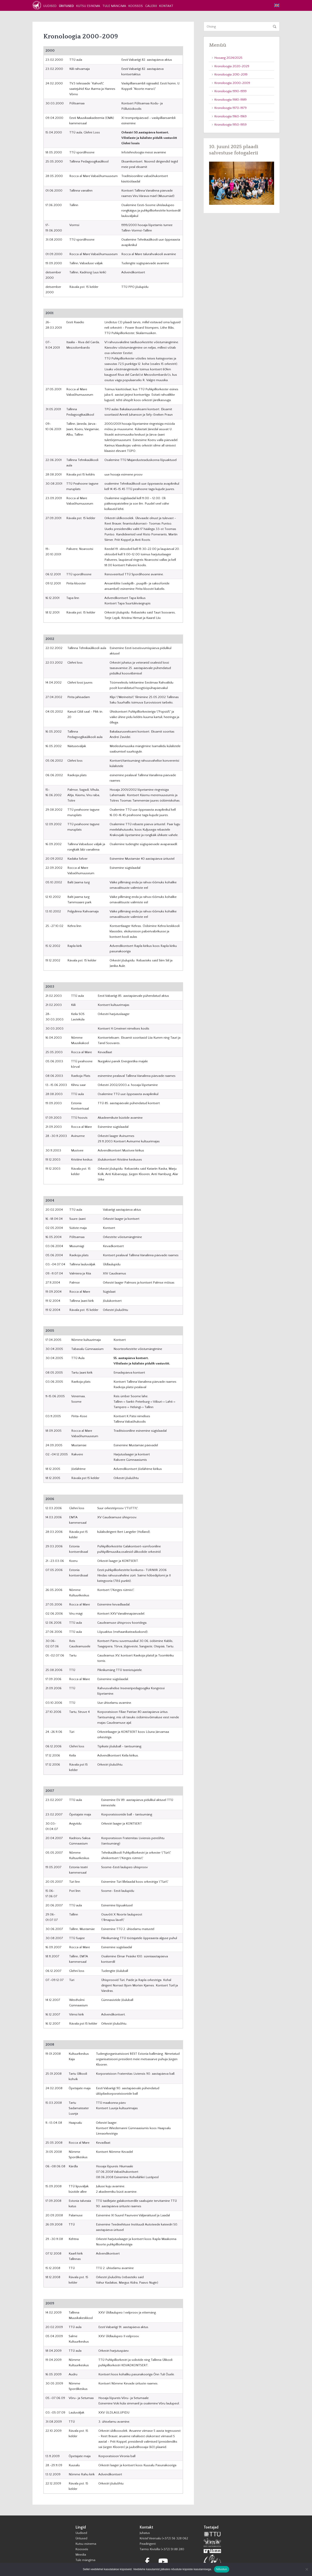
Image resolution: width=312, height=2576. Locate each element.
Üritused (66, 6)
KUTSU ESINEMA (88, 6)
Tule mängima (85, 2560)
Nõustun (221, 2569)
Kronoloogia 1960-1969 (230, 116)
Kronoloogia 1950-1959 (230, 124)
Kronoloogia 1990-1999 (230, 91)
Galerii (151, 6)
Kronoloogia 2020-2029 (231, 66)
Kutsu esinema (85, 2544)
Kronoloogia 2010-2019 (230, 74)
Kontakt (166, 6)
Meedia (80, 2554)
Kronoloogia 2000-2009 (232, 83)
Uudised (50, 6)
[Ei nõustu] (306, 2569)
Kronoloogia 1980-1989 (230, 100)
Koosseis (135, 6)
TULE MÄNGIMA (114, 6)
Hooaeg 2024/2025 (228, 58)
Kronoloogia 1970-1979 (230, 108)
